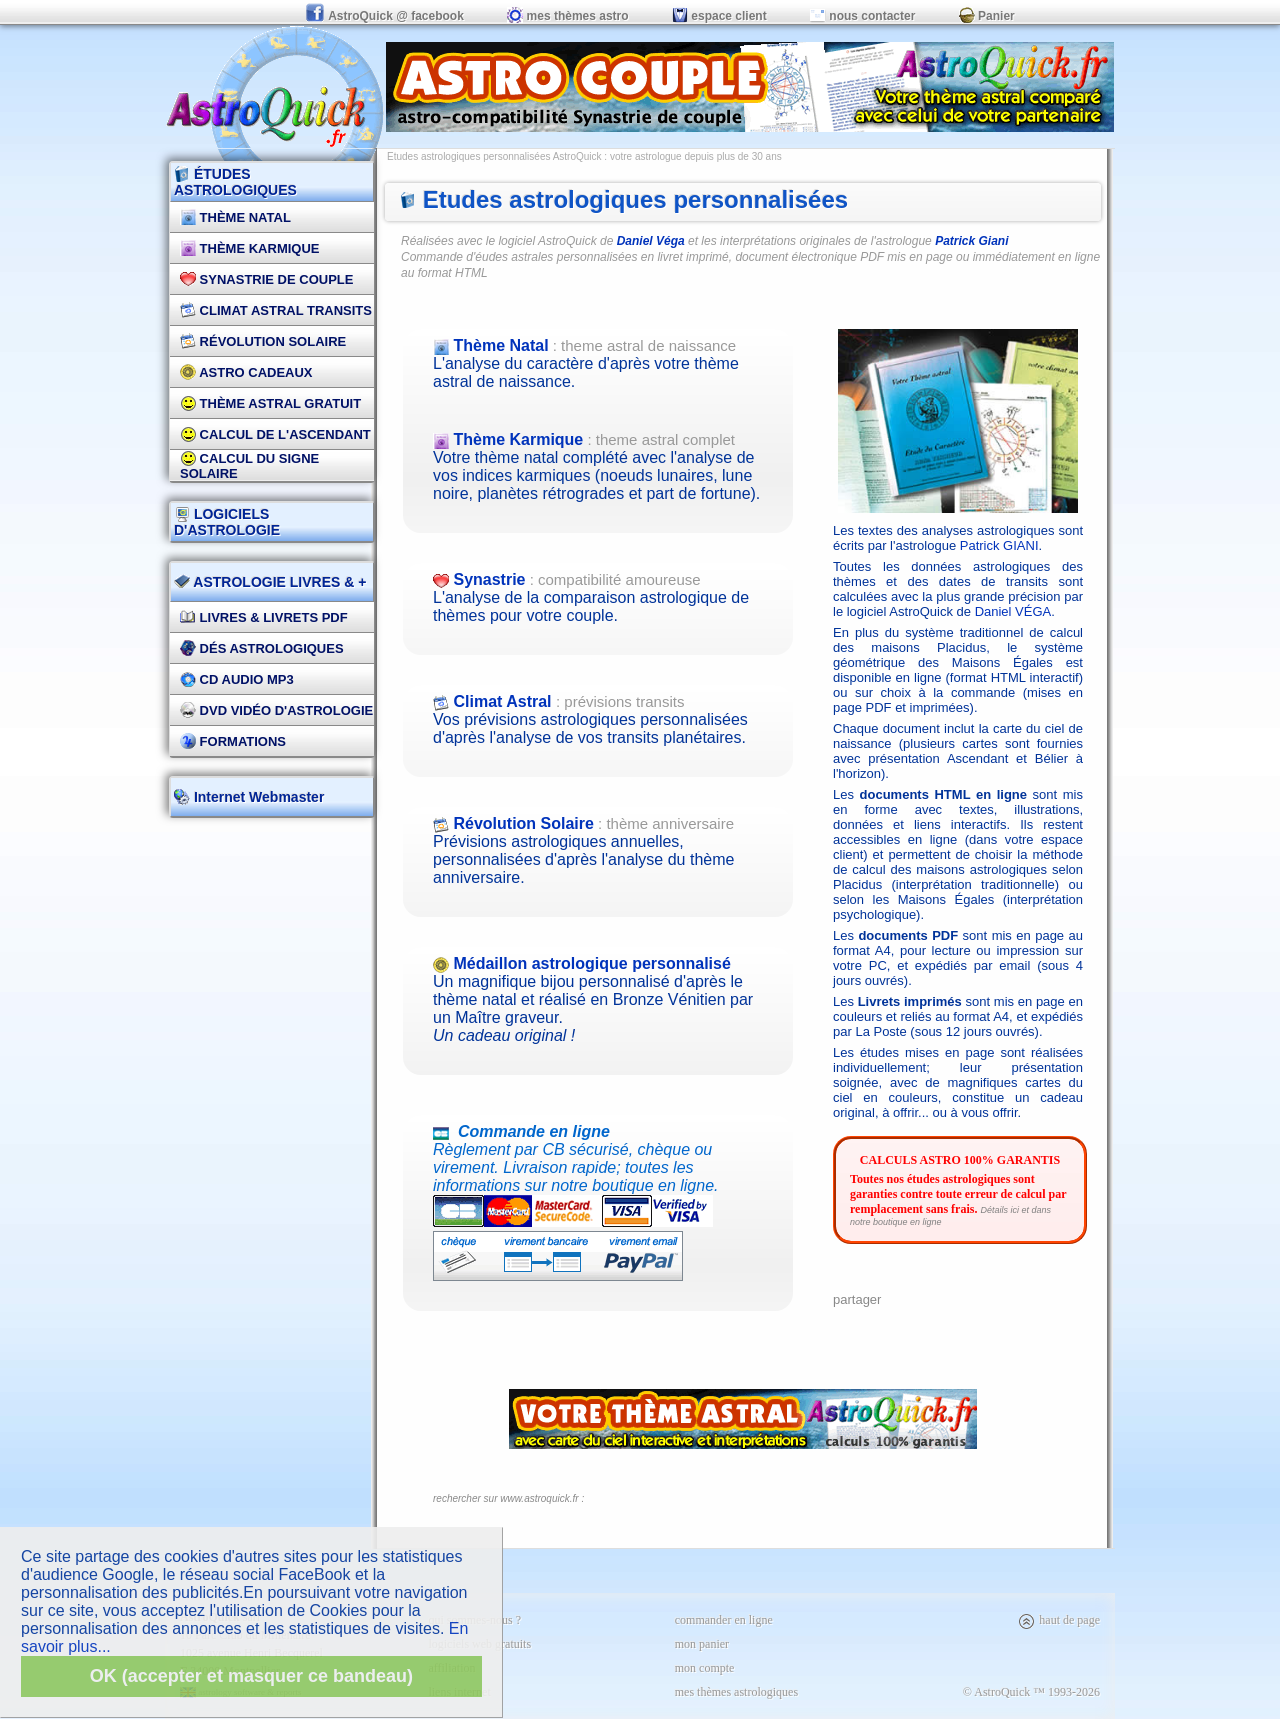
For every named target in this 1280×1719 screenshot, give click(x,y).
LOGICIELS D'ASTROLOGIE (227, 522)
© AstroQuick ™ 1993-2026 (1031, 1692)
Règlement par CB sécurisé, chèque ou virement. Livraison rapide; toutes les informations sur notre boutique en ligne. (603, 1185)
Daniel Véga (651, 241)
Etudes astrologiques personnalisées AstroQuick (494, 156)
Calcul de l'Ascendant (275, 434)
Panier (987, 16)
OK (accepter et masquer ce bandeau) (251, 1676)
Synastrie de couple (266, 279)
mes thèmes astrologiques (736, 1692)
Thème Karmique (250, 248)
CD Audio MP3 (237, 679)
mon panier (702, 1644)
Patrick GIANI (999, 545)
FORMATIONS (233, 741)
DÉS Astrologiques (262, 648)
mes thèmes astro (567, 16)
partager (857, 1299)
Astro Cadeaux (246, 372)
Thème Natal (235, 217)
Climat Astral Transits (276, 310)
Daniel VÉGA (1013, 611)
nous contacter (862, 16)
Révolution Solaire (263, 341)
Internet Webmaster (257, 797)
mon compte (705, 1668)
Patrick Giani (971, 241)
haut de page (1058, 1620)
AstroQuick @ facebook (386, 16)
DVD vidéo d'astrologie (276, 710)
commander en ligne (724, 1620)
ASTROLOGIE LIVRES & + (270, 582)
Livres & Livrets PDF (264, 617)
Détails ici (999, 1210)
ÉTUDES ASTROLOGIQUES (235, 182)
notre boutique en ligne (896, 1222)
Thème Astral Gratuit (270, 403)
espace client (719, 16)
